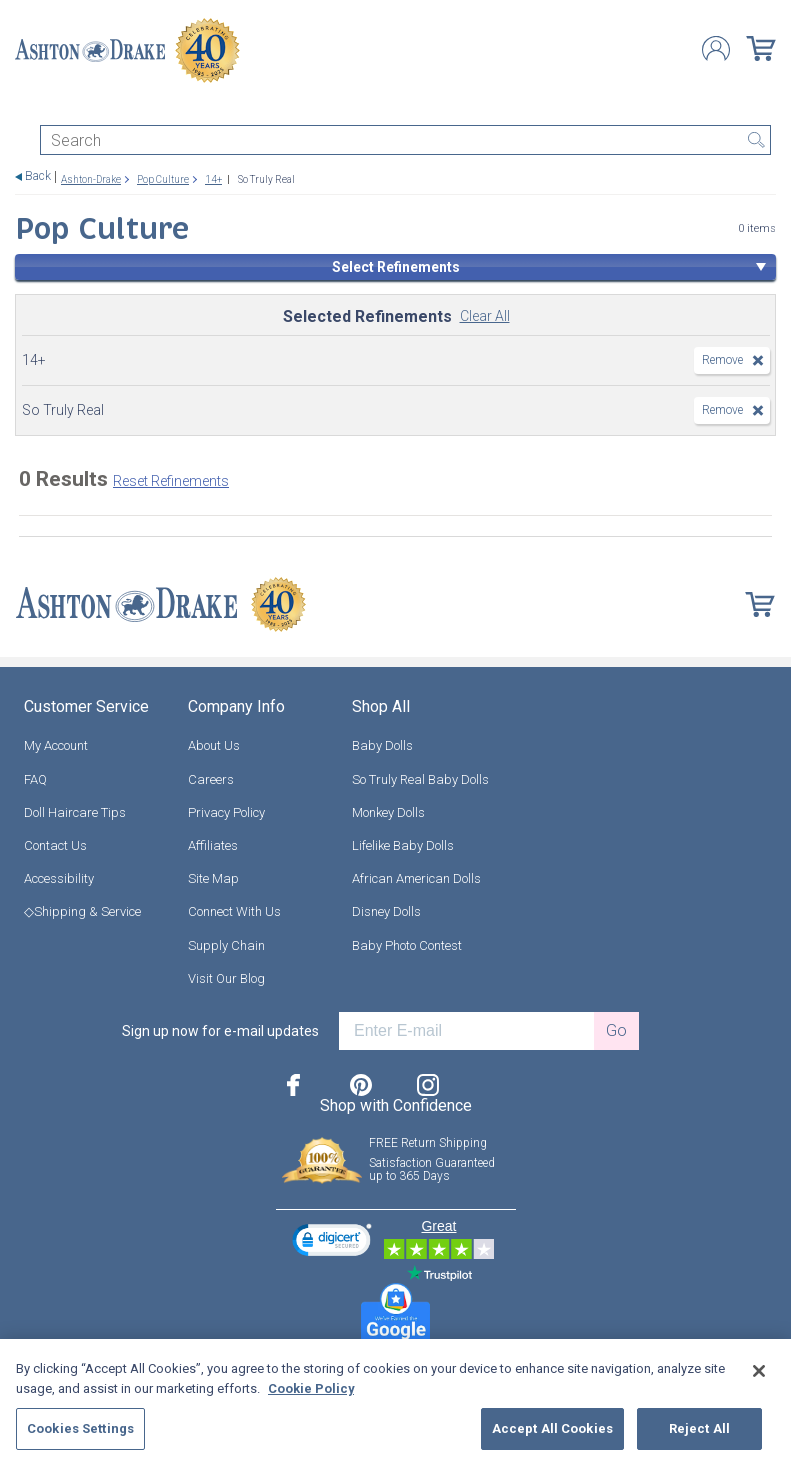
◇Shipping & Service (82, 911)
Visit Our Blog (226, 977)
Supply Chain (226, 944)
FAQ (35, 778)
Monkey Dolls (388, 812)
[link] (332, 1242)
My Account (56, 745)
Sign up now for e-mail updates (220, 1031)
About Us (214, 745)
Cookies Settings (80, 1428)
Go (616, 1030)
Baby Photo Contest (407, 944)
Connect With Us (234, 911)
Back (38, 176)
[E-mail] (466, 1031)
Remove (722, 360)
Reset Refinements (171, 481)
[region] (395, 1404)
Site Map (213, 878)
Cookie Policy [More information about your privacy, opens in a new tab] (311, 1388)
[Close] (759, 1371)
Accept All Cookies (552, 1428)
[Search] (405, 140)
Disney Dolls (386, 911)
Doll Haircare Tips (75, 812)
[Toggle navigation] (24, 107)
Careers (211, 778)
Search (756, 140)
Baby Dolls (382, 745)
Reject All (699, 1428)
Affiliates (213, 845)
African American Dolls (416, 878)
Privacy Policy (226, 812)
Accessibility (59, 878)
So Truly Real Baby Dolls (420, 778)
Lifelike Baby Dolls (403, 845)
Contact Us (55, 845)
